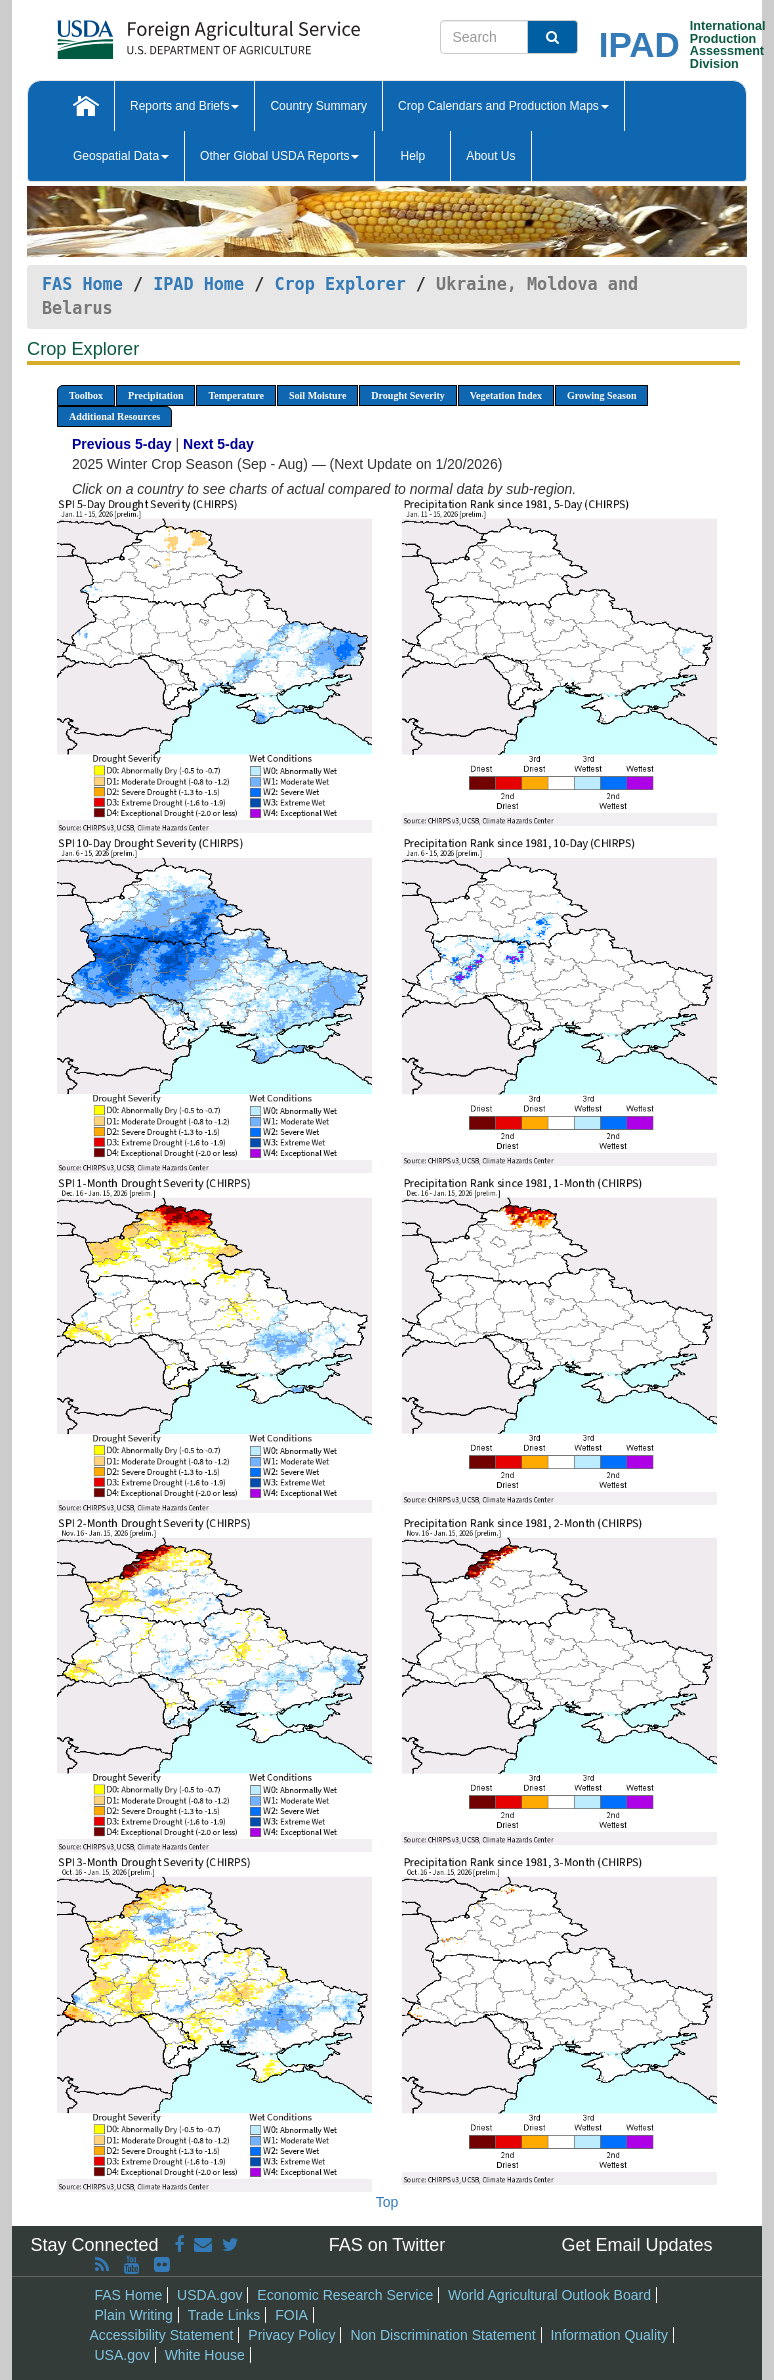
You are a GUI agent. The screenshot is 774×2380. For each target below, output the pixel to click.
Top (387, 2202)
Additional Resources (114, 416)
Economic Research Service (345, 2295)
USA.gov (122, 2355)
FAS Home (82, 284)
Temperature (236, 395)
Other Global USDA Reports (279, 156)
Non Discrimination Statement (442, 2335)
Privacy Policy (291, 2335)
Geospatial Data (121, 156)
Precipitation (155, 395)
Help (412, 156)
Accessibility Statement (162, 2335)
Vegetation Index (506, 395)
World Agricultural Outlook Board (549, 2295)
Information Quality (609, 2335)
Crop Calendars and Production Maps (503, 106)
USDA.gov (209, 2295)
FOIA (291, 2315)
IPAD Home (198, 284)
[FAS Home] (158, 32)
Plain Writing (134, 2315)
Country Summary (318, 106)
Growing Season (602, 395)
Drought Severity (407, 395)
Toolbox (86, 395)
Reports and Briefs (184, 106)
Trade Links (224, 2315)
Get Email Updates (636, 2245)
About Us (490, 156)
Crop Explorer (339, 284)
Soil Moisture (317, 395)
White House (205, 2355)
